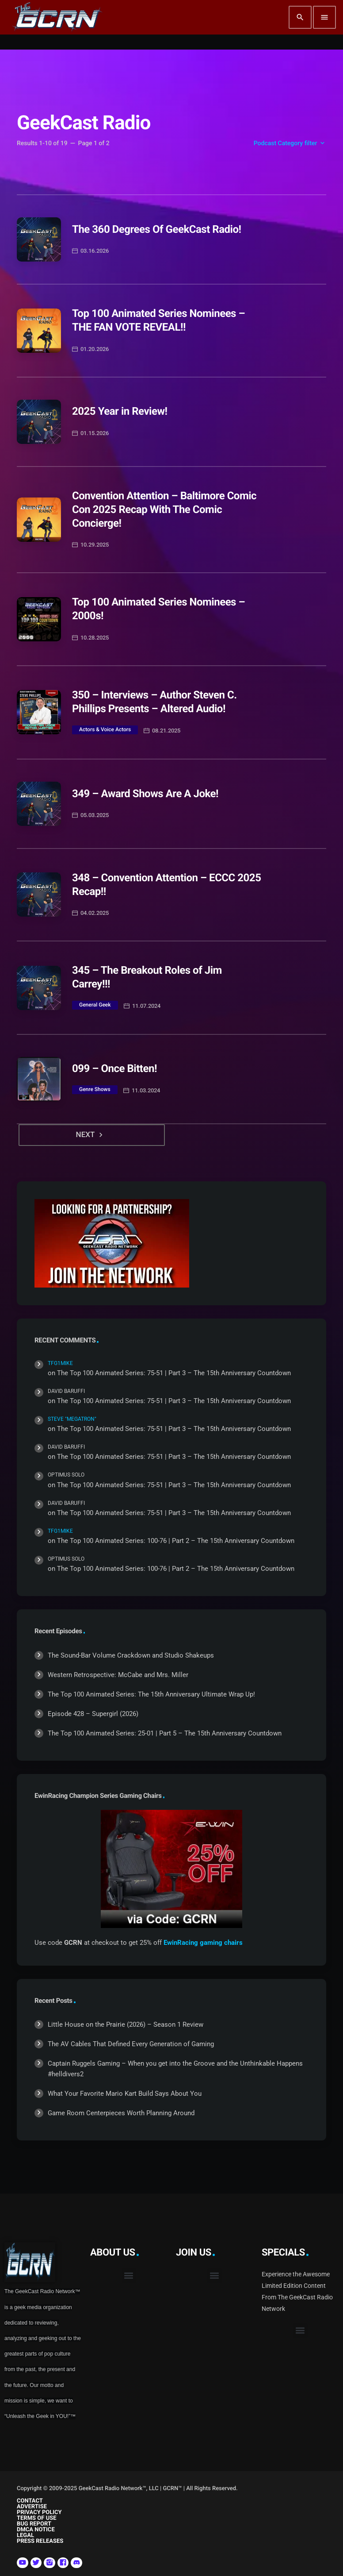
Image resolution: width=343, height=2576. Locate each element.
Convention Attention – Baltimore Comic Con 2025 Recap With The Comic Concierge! (164, 509)
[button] (129, 2275)
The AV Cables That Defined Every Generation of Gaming (131, 2044)
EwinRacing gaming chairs (203, 1943)
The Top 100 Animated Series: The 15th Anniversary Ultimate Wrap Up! (151, 1694)
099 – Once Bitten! (114, 1068)
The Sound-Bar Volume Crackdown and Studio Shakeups (131, 1655)
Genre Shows (95, 1089)
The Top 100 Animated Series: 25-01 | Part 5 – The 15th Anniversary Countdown (165, 1733)
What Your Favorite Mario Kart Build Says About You (125, 2094)
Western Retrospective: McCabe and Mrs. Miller (118, 1675)
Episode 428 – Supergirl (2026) (93, 1714)
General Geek (95, 1005)
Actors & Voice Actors (105, 729)
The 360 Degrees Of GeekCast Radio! (156, 229)
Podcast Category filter (290, 143)
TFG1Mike (60, 1363)
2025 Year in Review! (120, 411)
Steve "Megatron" (72, 1419)
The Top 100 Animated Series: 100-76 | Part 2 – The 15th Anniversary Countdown (175, 1541)
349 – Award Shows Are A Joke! (145, 793)
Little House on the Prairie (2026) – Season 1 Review (125, 2024)
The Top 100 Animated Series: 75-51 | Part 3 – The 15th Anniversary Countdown (174, 1373)
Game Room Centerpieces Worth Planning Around (121, 2113)
